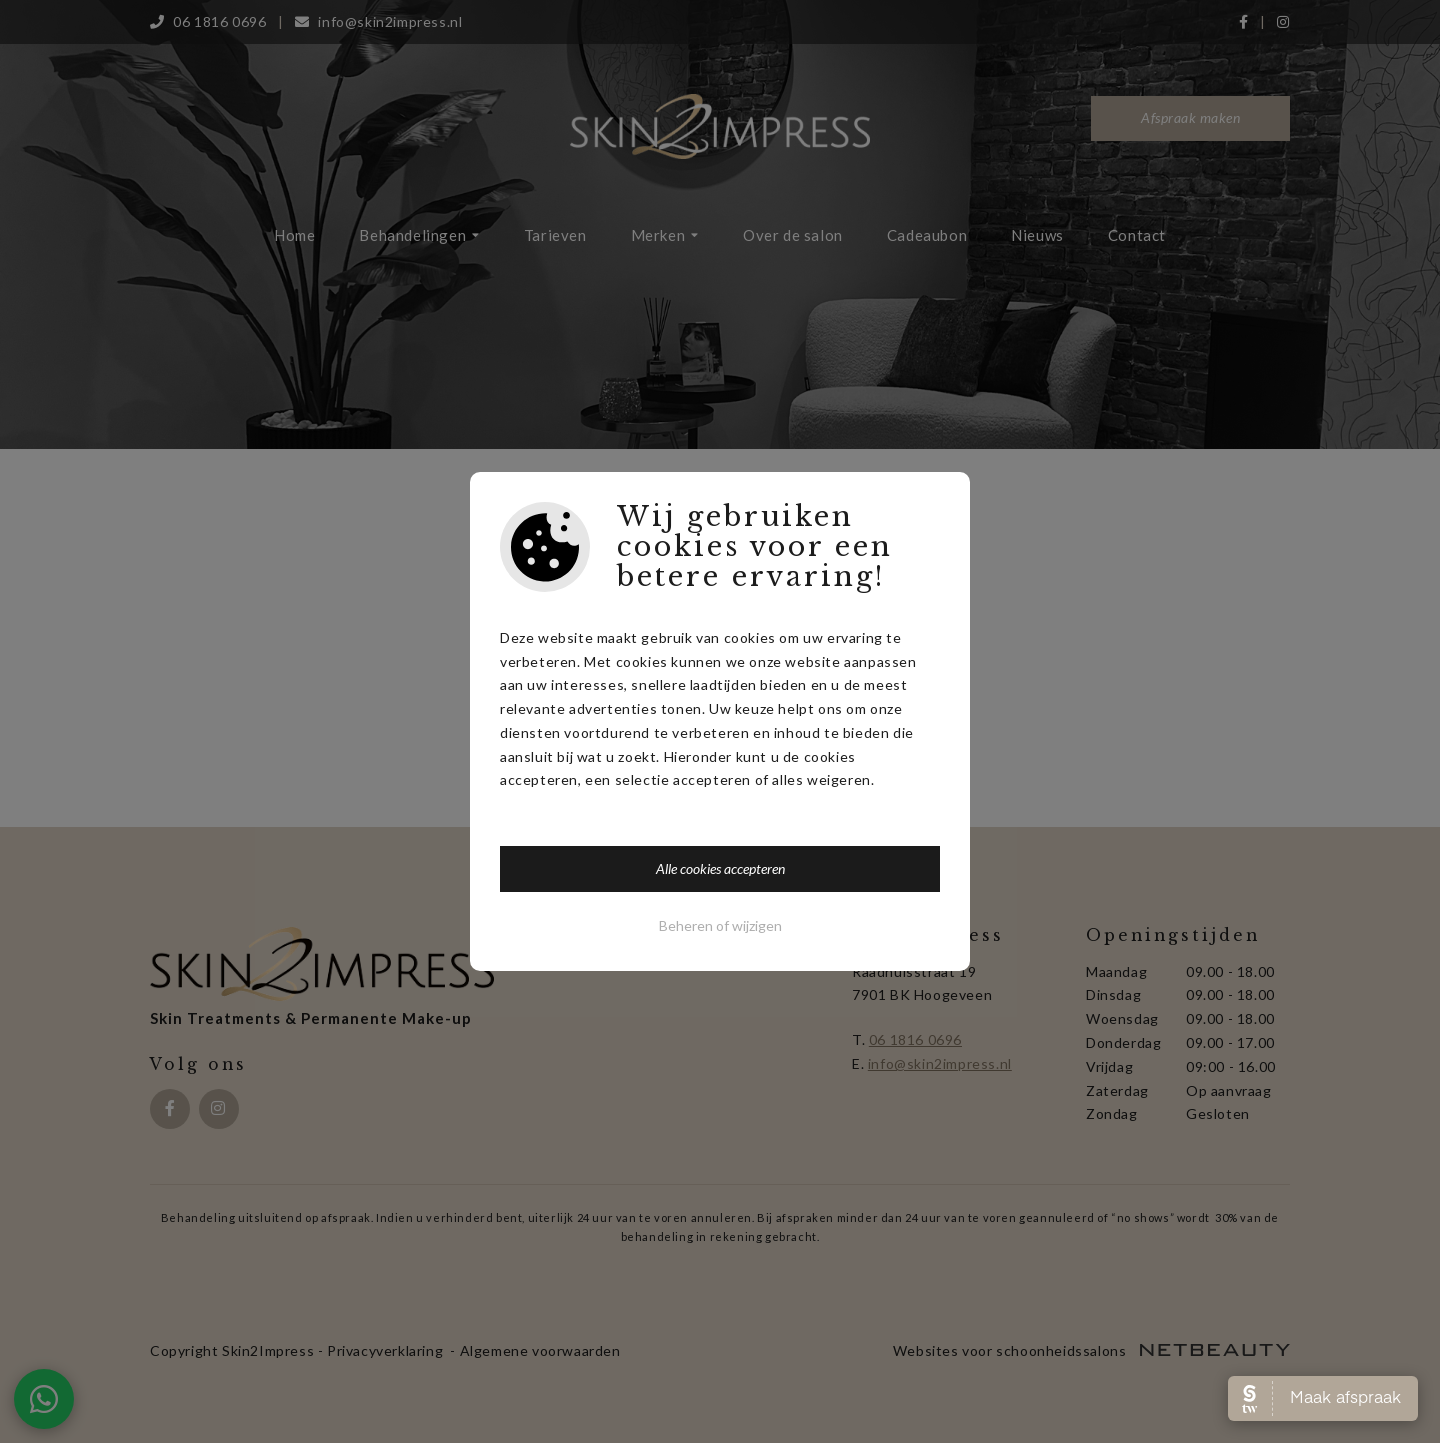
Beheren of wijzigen (720, 925)
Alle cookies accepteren (720, 868)
